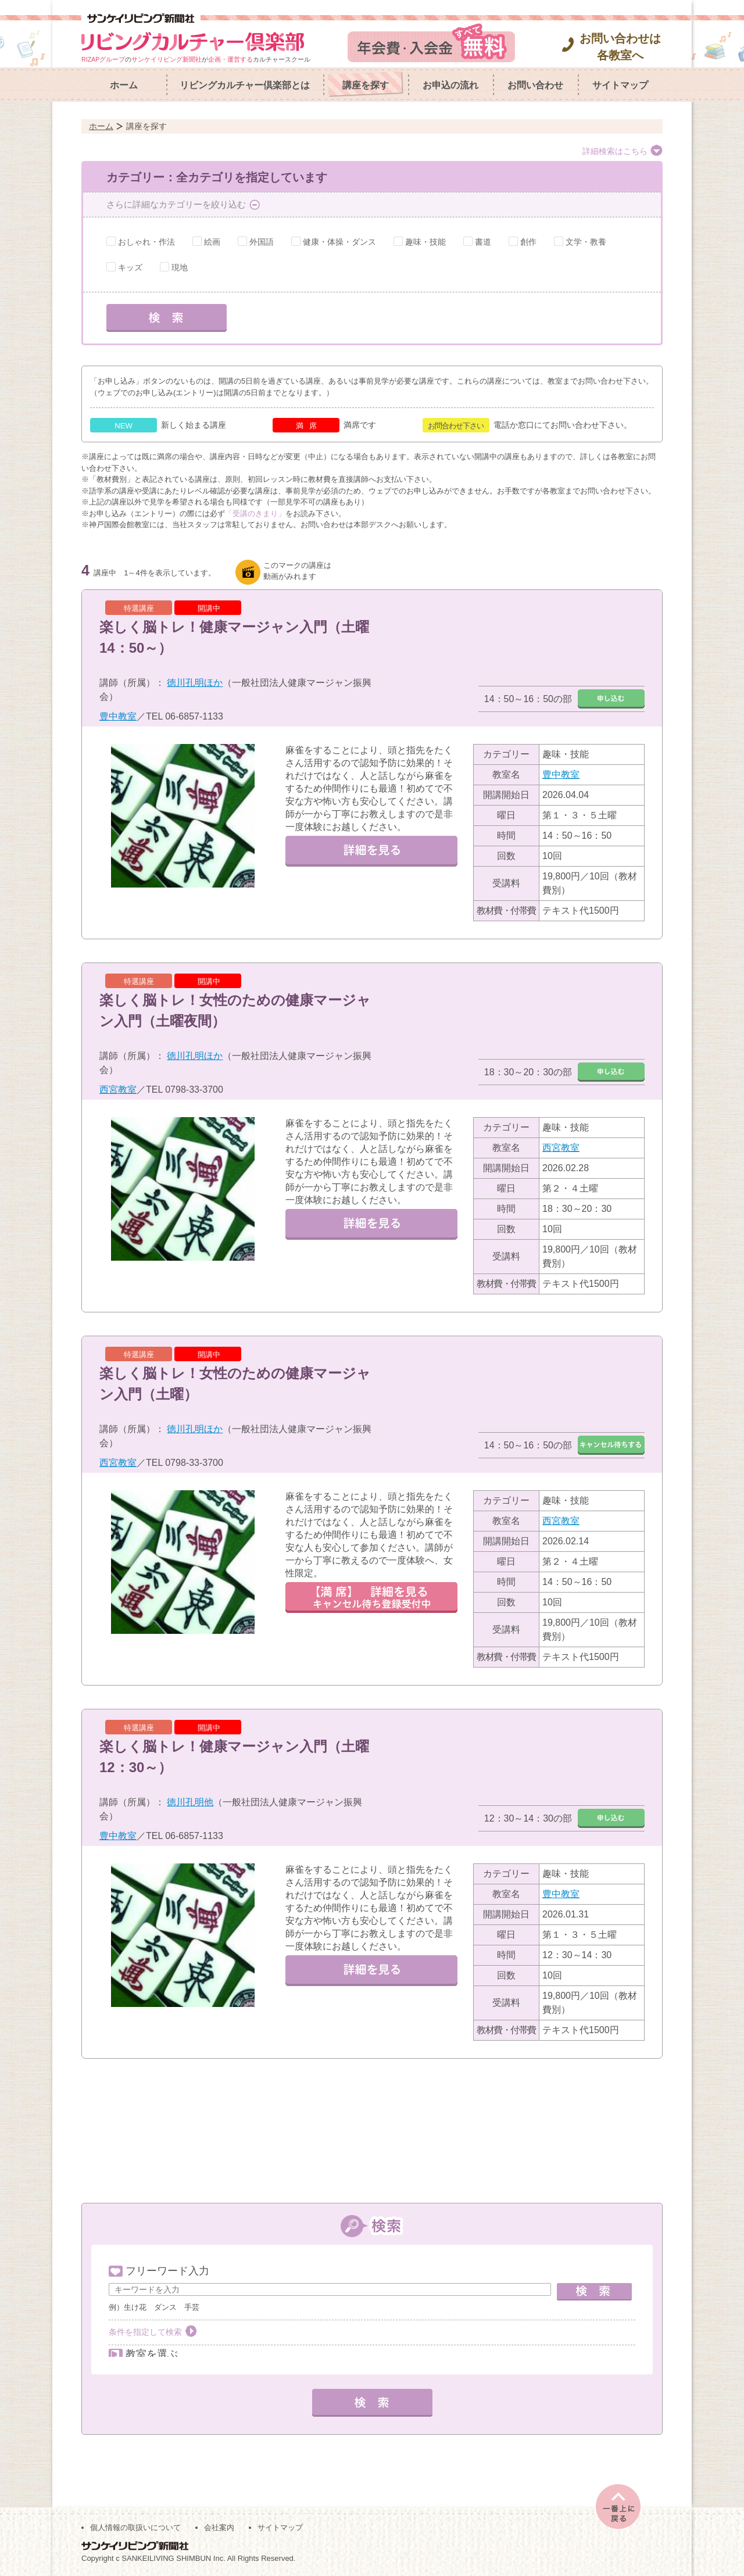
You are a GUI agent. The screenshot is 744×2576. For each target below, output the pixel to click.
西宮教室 (118, 1089)
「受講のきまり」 (255, 513)
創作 (528, 241)
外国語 (261, 241)
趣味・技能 (425, 241)
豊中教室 (118, 716)
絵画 (212, 241)
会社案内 (219, 2524)
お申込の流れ (450, 85)
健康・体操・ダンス (339, 241)
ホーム (124, 85)
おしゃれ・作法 (146, 241)
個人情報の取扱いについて (135, 2524)
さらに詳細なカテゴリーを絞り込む (176, 204)
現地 (179, 267)
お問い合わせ (535, 85)
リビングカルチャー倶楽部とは (245, 85)
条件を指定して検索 (145, 2332)
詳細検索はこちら (615, 151)
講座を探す (365, 85)
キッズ (130, 267)
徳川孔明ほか (195, 683)
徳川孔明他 (190, 1802)
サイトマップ (620, 85)
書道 (483, 241)
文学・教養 (586, 241)
